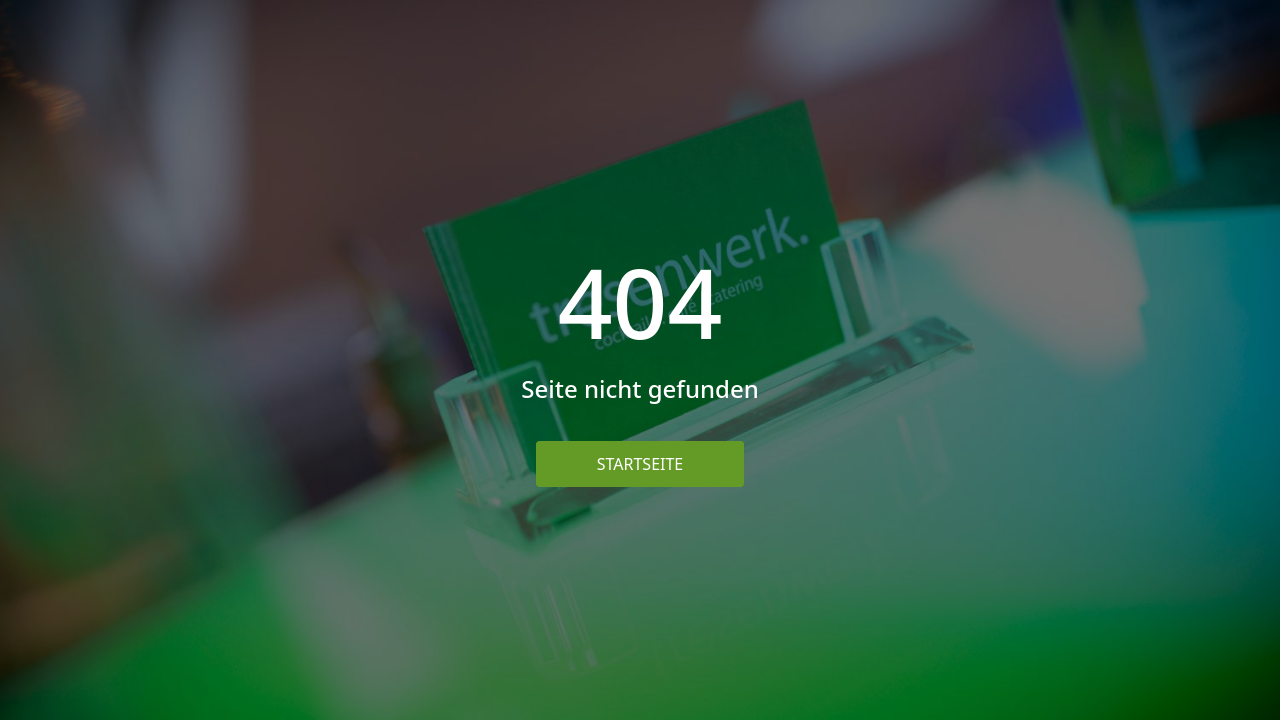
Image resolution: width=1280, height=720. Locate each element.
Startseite (640, 464)
